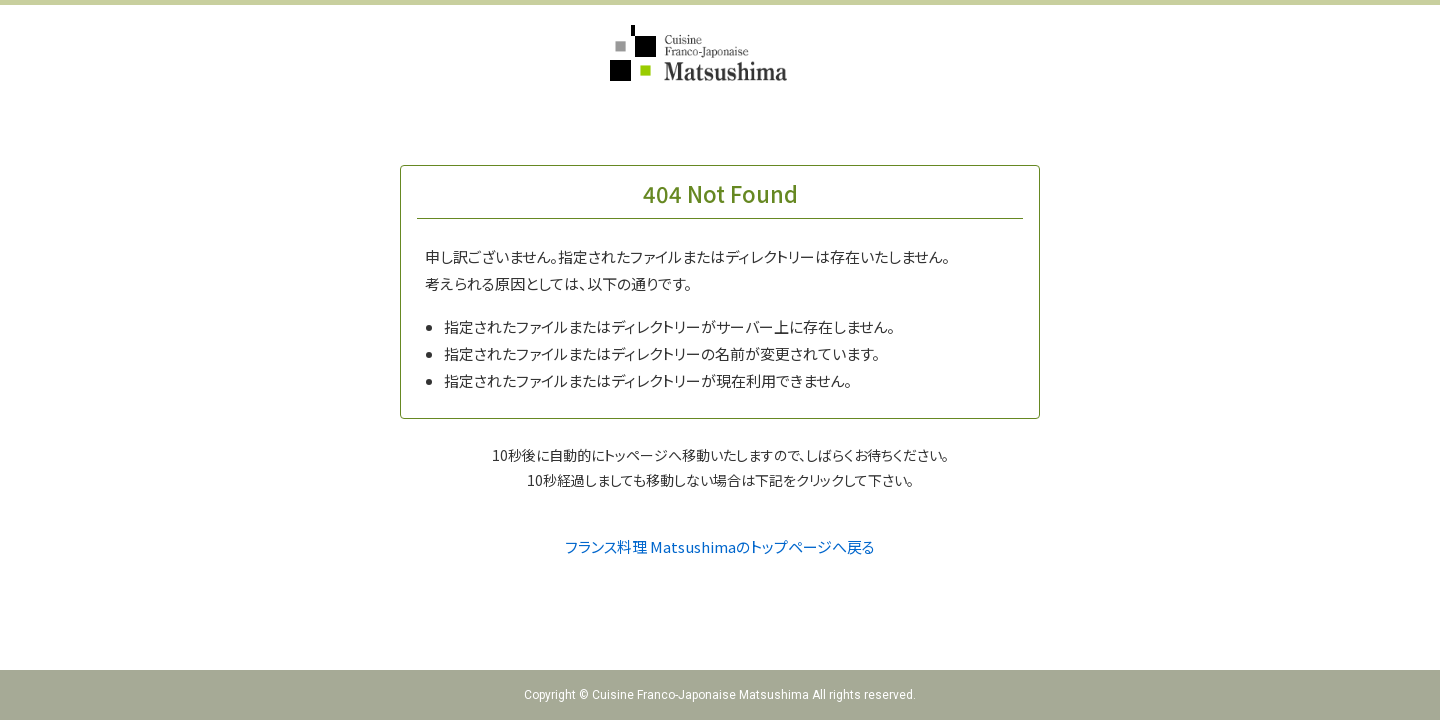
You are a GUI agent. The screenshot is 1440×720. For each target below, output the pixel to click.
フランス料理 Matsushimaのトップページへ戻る (720, 546)
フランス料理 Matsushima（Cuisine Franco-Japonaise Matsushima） (720, 53)
